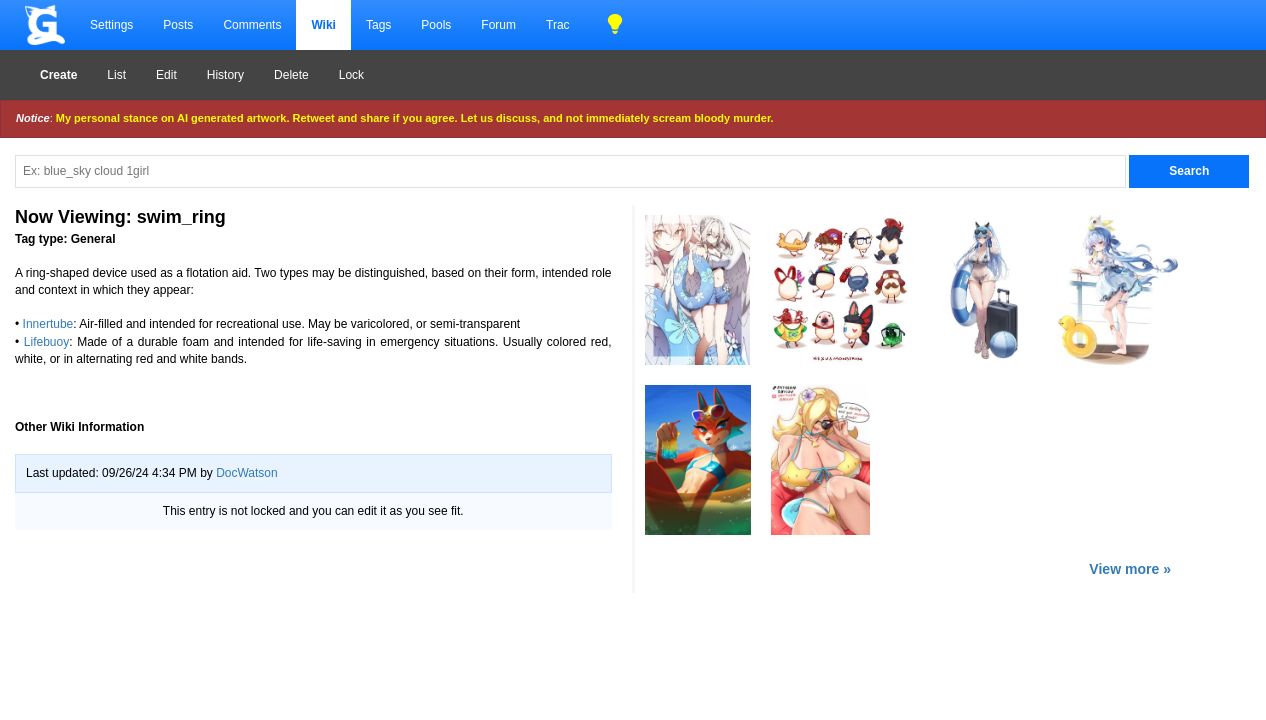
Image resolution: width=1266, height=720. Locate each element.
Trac (558, 25)
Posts (178, 25)
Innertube (48, 324)
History (225, 75)
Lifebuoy (46, 342)
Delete (291, 75)
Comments (252, 25)
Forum (498, 25)
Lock (351, 75)
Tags (378, 25)
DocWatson (247, 473)
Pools (436, 25)
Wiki (323, 25)
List (116, 75)
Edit (166, 75)
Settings (111, 25)
